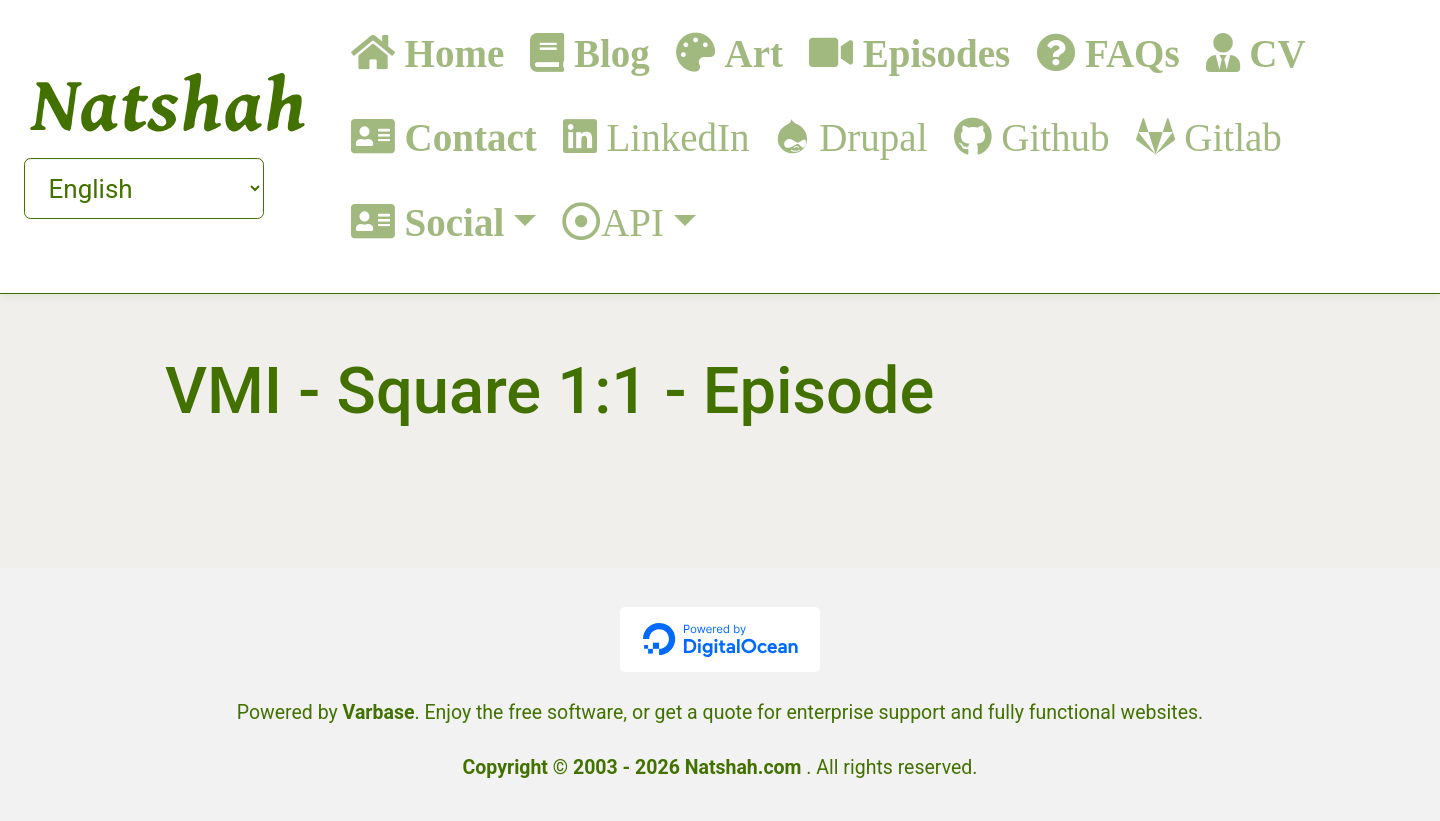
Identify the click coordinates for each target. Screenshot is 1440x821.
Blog (607, 52)
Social (449, 221)
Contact (466, 136)
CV (1273, 52)
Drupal (868, 136)
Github (1051, 136)
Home (449, 52)
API (632, 221)
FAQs (1127, 52)
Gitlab (1228, 136)
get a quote (704, 712)
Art (749, 52)
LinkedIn (673, 136)
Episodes (931, 52)
